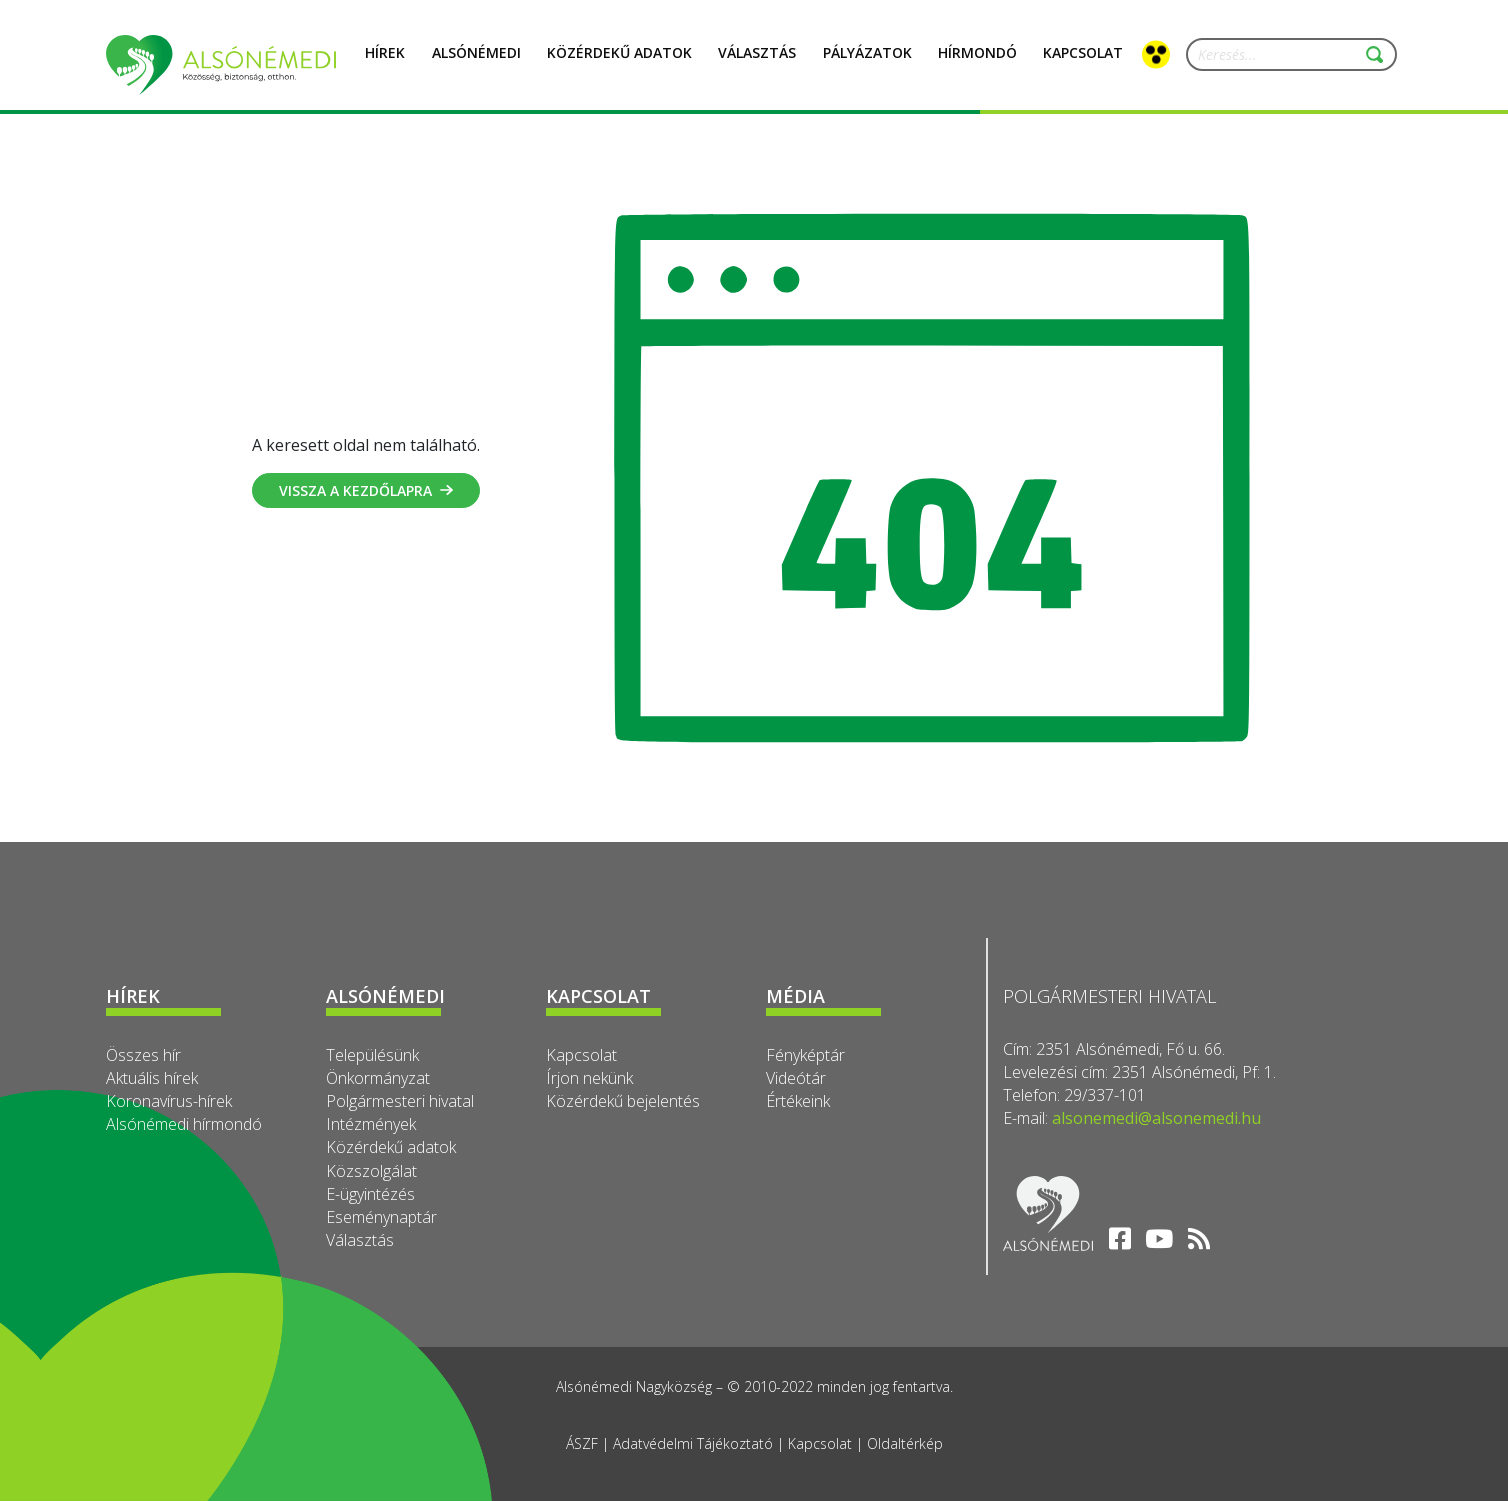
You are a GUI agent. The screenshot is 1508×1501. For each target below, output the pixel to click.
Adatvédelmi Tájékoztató (693, 1443)
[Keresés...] (1282, 54)
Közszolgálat (371, 1171)
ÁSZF (582, 1443)
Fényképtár (805, 1055)
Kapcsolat (581, 1055)
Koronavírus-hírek (169, 1101)
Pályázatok (867, 64)
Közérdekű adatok (391, 1147)
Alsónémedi (476, 64)
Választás (757, 64)
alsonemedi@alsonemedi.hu (1156, 1118)
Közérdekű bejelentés (623, 1101)
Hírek (385, 64)
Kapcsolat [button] (1083, 64)
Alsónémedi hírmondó (184, 1124)
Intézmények (371, 1124)
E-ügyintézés (370, 1194)
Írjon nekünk (589, 1078)
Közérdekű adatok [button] (619, 64)
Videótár (796, 1078)
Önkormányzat (378, 1078)
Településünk (372, 1055)
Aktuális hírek (152, 1078)
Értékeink (798, 1101)
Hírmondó (977, 64)
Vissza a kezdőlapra (366, 490)
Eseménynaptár (381, 1217)
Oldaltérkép (905, 1443)
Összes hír (143, 1055)
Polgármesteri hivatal (400, 1101)
